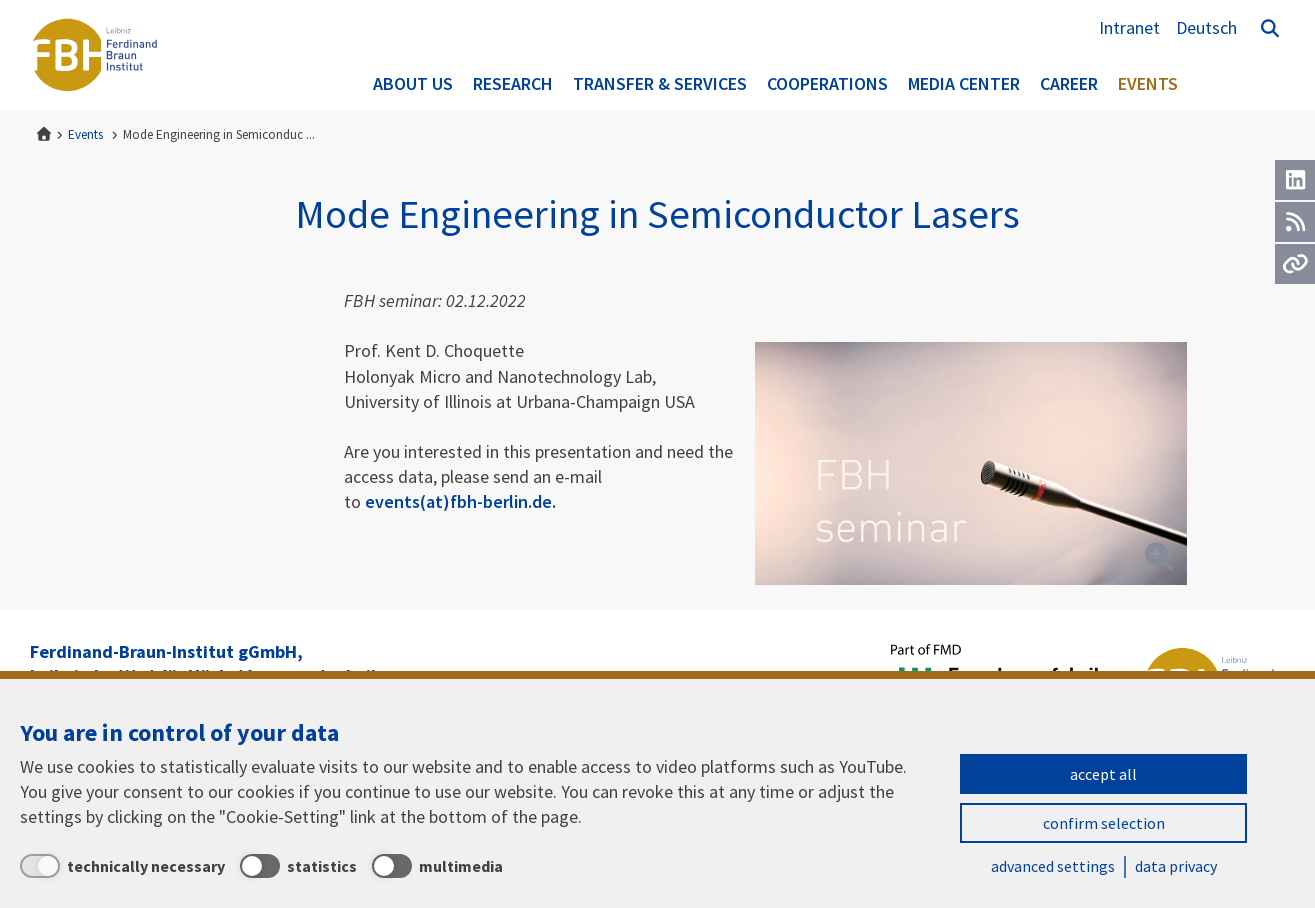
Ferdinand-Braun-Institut (95, 55)
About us (413, 83)
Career (1069, 83)
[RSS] (1295, 222)
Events (1148, 83)
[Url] (1295, 264)
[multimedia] (437, 866)
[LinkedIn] (1295, 180)
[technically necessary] (122, 866)
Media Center (964, 83)
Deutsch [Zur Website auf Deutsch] (1206, 27)
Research (513, 83)
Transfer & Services (660, 83)
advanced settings (1053, 866)
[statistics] (298, 866)
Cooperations (827, 83)
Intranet (1129, 27)
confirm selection (1104, 823)
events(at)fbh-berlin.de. (460, 501)
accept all (1103, 774)
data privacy (1176, 866)
